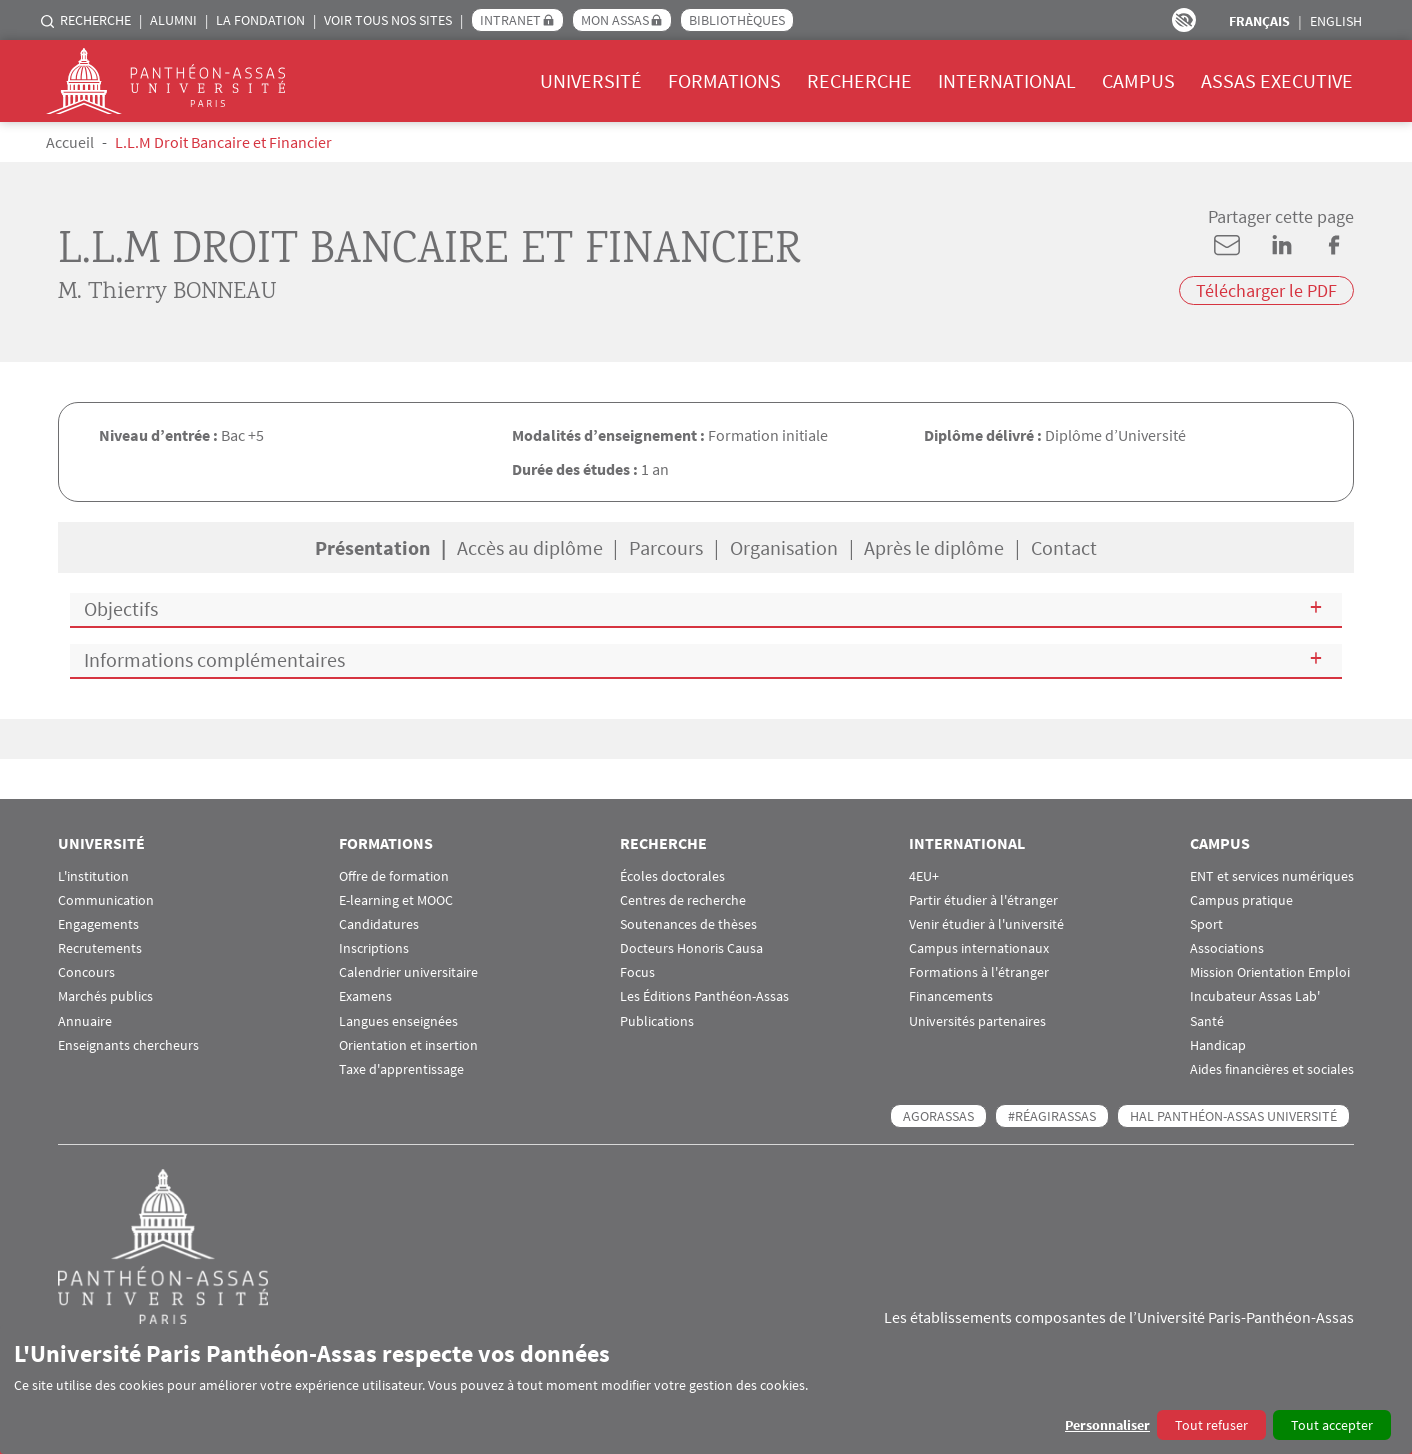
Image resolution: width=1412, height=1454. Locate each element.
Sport (1206, 924)
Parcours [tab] (666, 547)
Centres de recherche (683, 900)
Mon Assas (615, 20)
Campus (1138, 80)
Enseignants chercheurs (128, 1045)
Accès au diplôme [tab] (530, 547)
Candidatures (379, 924)
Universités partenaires (977, 1021)
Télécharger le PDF (1266, 290)
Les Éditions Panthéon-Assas (704, 996)
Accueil (70, 142)
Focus (637, 972)
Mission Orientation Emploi (1270, 972)
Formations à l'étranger (979, 972)
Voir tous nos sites (388, 20)
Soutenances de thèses (688, 924)
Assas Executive (1277, 80)
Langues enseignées (398, 1021)
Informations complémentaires (214, 659)
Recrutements (100, 948)
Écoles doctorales (672, 876)
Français (1259, 21)
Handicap (1218, 1045)
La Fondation (260, 20)
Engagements (98, 924)
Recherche (95, 20)
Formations (724, 80)
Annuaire (85, 1021)
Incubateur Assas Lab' (1255, 996)
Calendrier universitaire (408, 972)
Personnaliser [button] (1107, 1425)
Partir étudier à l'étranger (983, 900)
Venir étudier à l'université (986, 924)
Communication (106, 900)
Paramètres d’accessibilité (1184, 20)
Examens (365, 996)
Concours (86, 972)
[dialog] (706, 1389)
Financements (951, 996)
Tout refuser (1211, 1425)
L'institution (93, 876)
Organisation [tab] (784, 547)
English (1336, 21)
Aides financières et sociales (1272, 1069)
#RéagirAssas (1052, 1116)
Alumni (173, 20)
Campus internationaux (979, 948)
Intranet (510, 20)
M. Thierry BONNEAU (167, 293)
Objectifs (121, 608)
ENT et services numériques (1272, 876)
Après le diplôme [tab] (934, 547)
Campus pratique (1241, 900)
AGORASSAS (938, 1116)
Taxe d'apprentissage (401, 1069)
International (1007, 80)
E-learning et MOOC (396, 900)
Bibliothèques (737, 20)
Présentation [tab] (372, 547)
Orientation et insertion (408, 1045)
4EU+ (924, 876)
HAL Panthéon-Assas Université (1233, 1116)
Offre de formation (394, 876)
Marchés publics (105, 996)
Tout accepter (1332, 1425)
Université (591, 80)
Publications (657, 1021)
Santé (1207, 1021)
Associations (1227, 948)
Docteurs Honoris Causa (691, 948)
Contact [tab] (1064, 547)
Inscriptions (374, 948)
